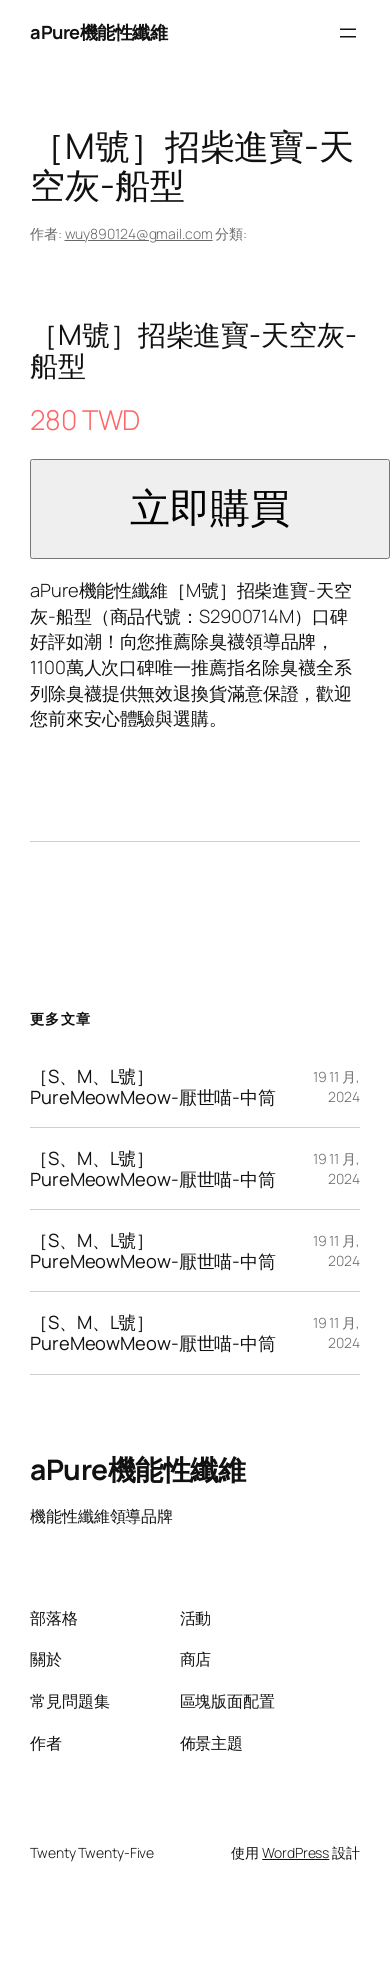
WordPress (295, 1852)
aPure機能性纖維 (98, 32)
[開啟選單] (348, 33)
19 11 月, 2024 (336, 1086)
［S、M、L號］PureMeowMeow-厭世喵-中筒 (153, 1086)
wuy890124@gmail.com (139, 233)
